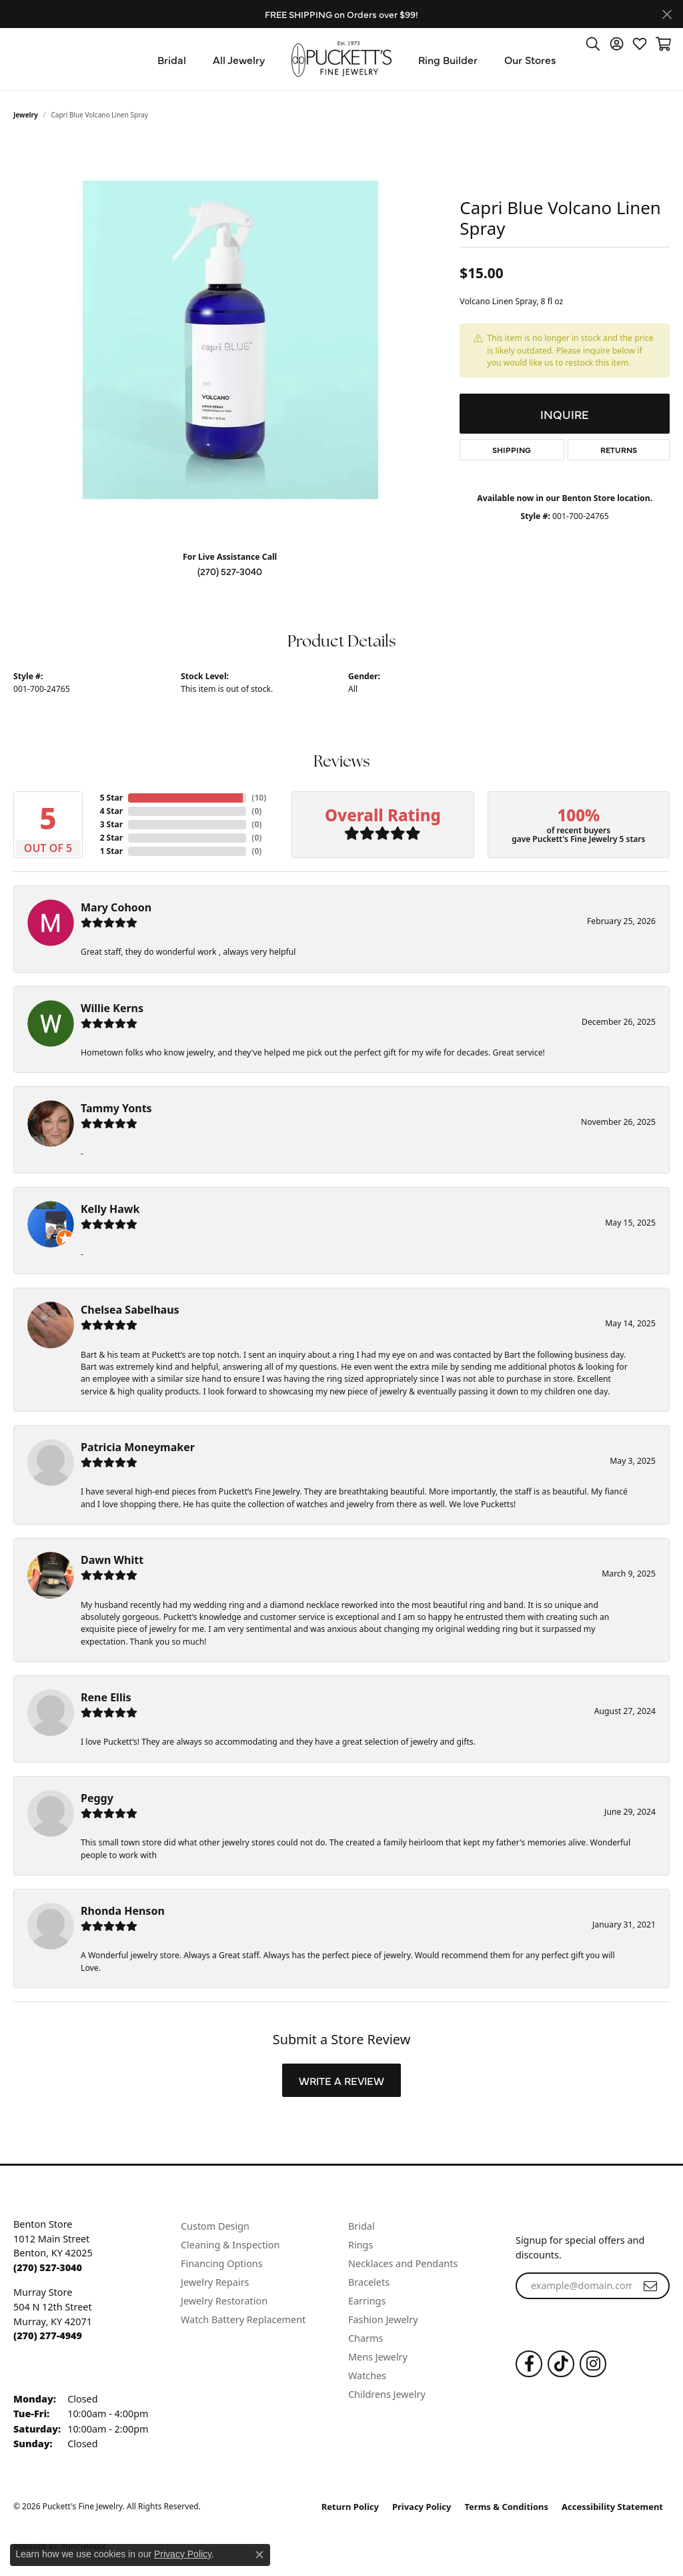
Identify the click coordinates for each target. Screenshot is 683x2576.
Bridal (171, 59)
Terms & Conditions (507, 2507)
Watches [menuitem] (367, 2375)
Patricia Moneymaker (138, 1447)
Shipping (511, 449)
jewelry (25, 114)
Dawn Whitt (112, 1560)
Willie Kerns (112, 1008)
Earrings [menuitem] (367, 2300)
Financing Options (222, 2263)
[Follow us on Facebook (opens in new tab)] (529, 2363)
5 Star (111, 797)
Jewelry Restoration (224, 2300)
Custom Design (215, 2226)
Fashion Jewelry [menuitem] (383, 2319)
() (256, 797)
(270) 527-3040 (229, 571)
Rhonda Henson (123, 1910)
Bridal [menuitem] (361, 2226)
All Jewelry (239, 59)
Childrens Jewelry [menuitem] (387, 2394)
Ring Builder (448, 59)
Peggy (97, 1798)
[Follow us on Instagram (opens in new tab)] (593, 2363)
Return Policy (350, 2507)
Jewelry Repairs (215, 2282)
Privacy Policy (422, 2507)
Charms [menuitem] (365, 2338)
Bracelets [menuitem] (369, 2282)
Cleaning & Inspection (230, 2244)
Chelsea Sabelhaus (130, 1309)
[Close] (666, 14)
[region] (230, 340)
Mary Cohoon (116, 907)
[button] (593, 43)
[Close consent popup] (259, 2555)
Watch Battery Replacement (243, 2319)
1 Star (111, 851)
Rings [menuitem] (360, 2244)
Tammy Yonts (116, 1108)
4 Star (111, 811)
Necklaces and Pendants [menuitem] (403, 2263)
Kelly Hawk (110, 1209)
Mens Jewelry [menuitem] (378, 2356)
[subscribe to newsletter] (650, 2286)
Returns (618, 449)
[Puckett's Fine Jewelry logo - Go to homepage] (341, 59)
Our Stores (530, 59)
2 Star (111, 837)
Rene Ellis (106, 1697)
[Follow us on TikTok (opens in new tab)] (561, 2363)
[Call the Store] (47, 2267)
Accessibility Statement (612, 2507)
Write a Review (341, 2080)
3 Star (111, 824)
